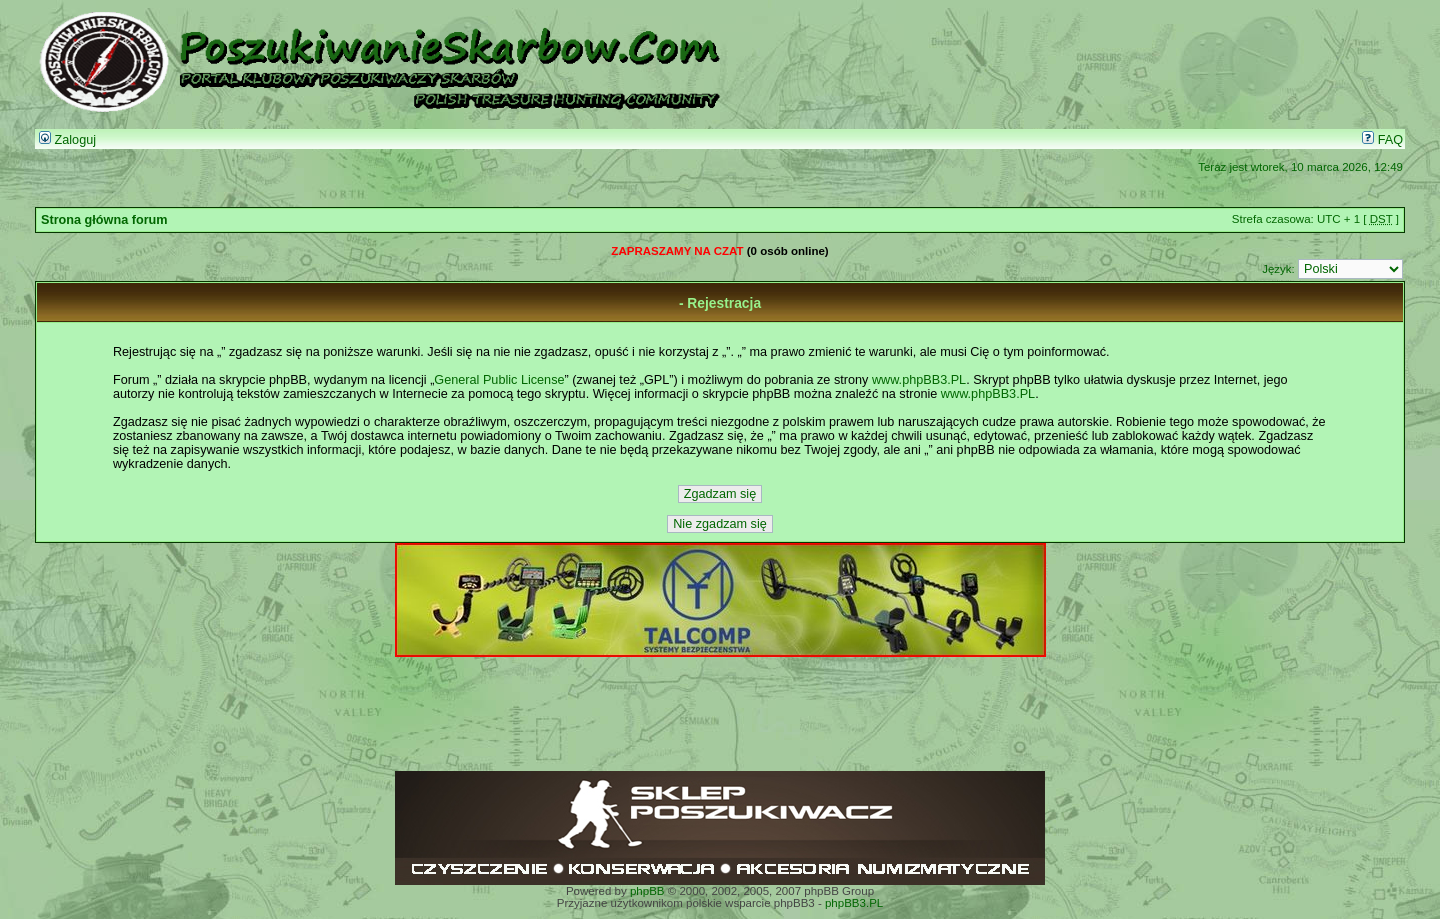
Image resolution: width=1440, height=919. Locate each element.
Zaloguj (67, 140)
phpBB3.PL (854, 903)
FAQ (1382, 140)
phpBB (647, 891)
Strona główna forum (104, 220)
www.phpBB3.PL (919, 380)
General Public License (499, 380)
